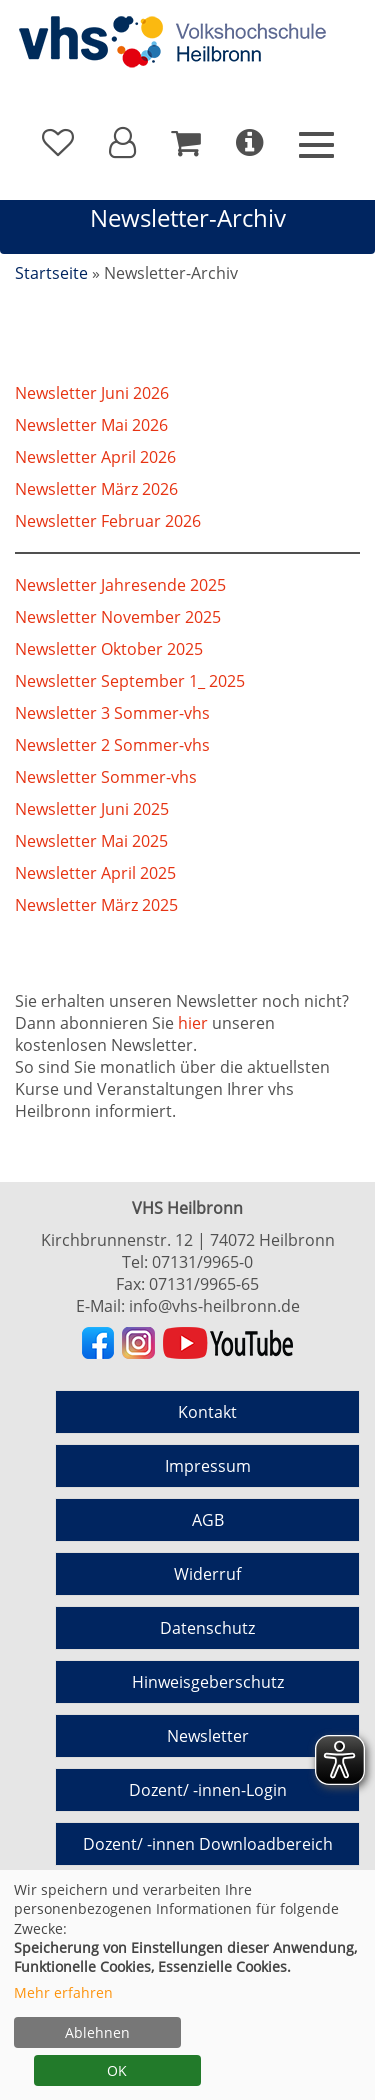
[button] (122, 143)
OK (117, 2070)
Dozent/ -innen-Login (208, 1790)
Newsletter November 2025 (118, 617)
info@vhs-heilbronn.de (214, 1306)
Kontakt (207, 1412)
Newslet (45, 521)
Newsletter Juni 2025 (92, 809)
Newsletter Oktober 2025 (109, 649)
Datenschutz (207, 1628)
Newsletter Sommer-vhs (106, 777)
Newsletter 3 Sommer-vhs (112, 713)
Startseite (51, 273)
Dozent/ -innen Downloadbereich (208, 1844)
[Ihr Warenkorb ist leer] (186, 143)
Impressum (208, 1466)
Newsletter (208, 1736)
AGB (208, 1520)
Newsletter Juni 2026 (92, 393)
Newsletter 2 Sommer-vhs (112, 745)
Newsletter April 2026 (95, 457)
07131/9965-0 (202, 1262)
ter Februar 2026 (138, 521)
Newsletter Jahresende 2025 (120, 585)
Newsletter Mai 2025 (91, 841)
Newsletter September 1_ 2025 (130, 681)
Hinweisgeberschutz (208, 1682)
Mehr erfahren (63, 1992)
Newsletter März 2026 (96, 489)
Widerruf (207, 1574)
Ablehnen (97, 2032)
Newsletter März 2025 (96, 905)
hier (193, 1023)
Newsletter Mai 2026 (91, 425)
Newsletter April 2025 (95, 873)
